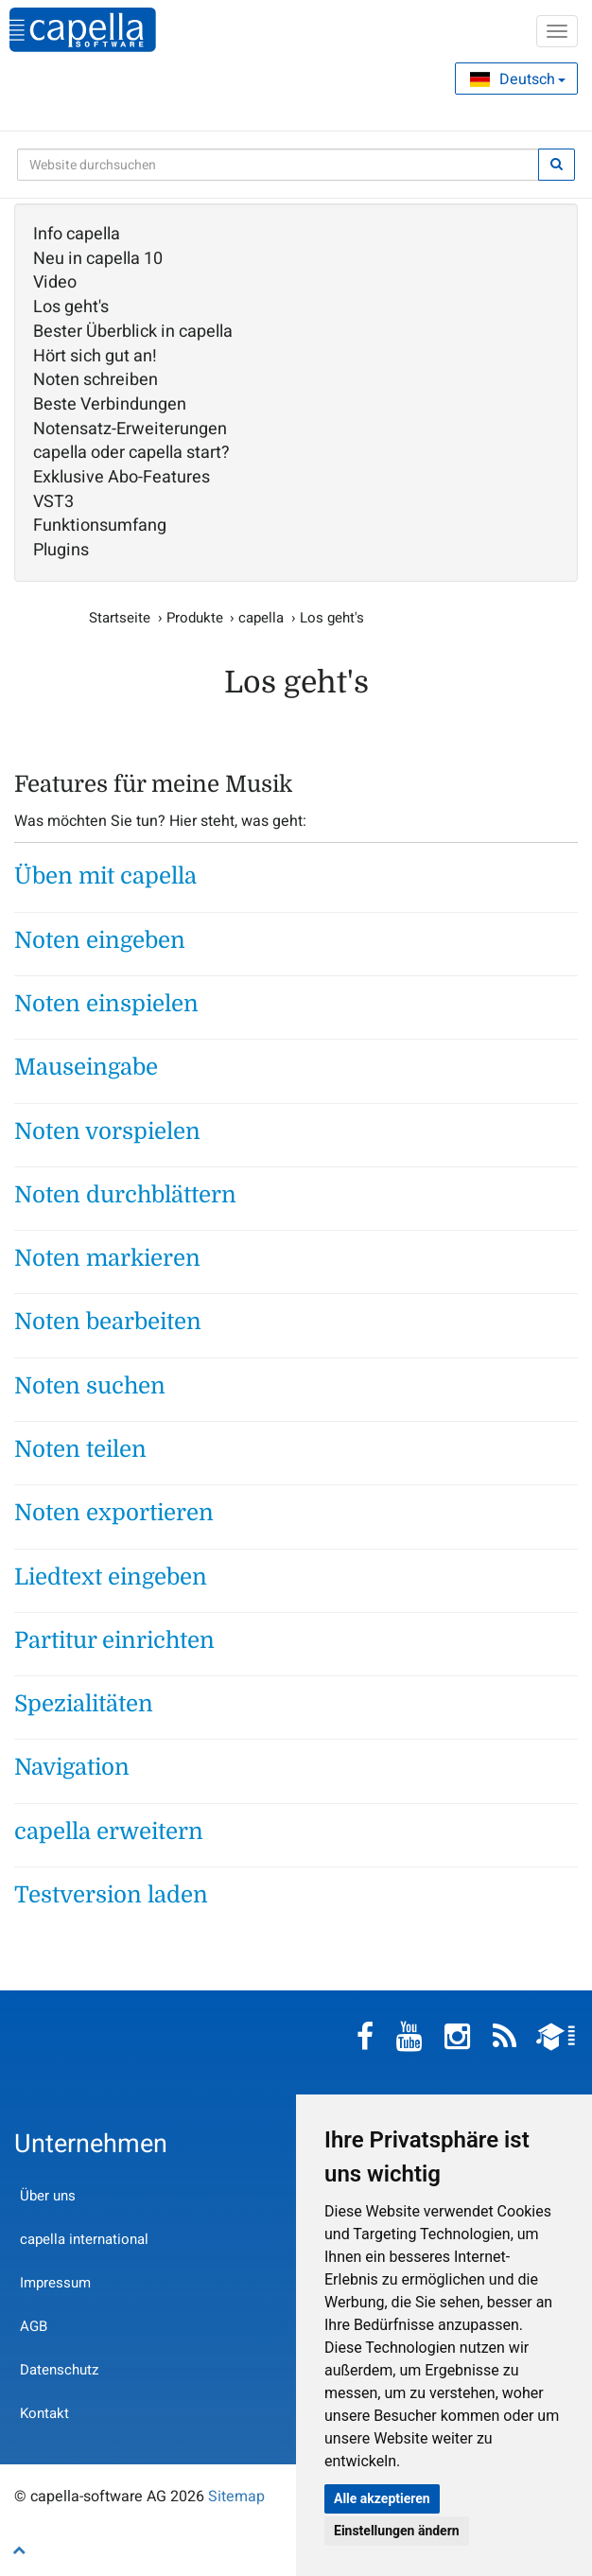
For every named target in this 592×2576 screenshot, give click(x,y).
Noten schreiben (95, 380)
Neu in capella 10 (98, 259)
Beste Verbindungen (109, 405)
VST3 (53, 502)
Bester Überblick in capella (133, 332)
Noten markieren (107, 1258)
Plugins (61, 550)
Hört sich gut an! (95, 356)
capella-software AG (82, 30)
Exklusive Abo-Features (121, 477)
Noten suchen (89, 1386)
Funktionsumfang (99, 526)
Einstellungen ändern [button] (397, 2530)
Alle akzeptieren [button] (382, 2498)
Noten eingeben (99, 940)
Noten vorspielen (107, 1131)
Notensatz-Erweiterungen (130, 429)
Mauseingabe (86, 1067)
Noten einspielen (106, 1003)
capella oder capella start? (131, 453)
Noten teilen (80, 1449)
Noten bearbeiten (107, 1321)
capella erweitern (108, 1831)
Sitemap (236, 2496)
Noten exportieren (114, 1512)
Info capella (76, 234)
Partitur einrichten (114, 1640)
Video (55, 283)
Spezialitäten (83, 1704)
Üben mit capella (105, 876)
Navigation (72, 1767)
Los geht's (71, 307)
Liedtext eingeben (110, 1577)
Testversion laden (111, 1895)
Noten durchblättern (125, 1195)
